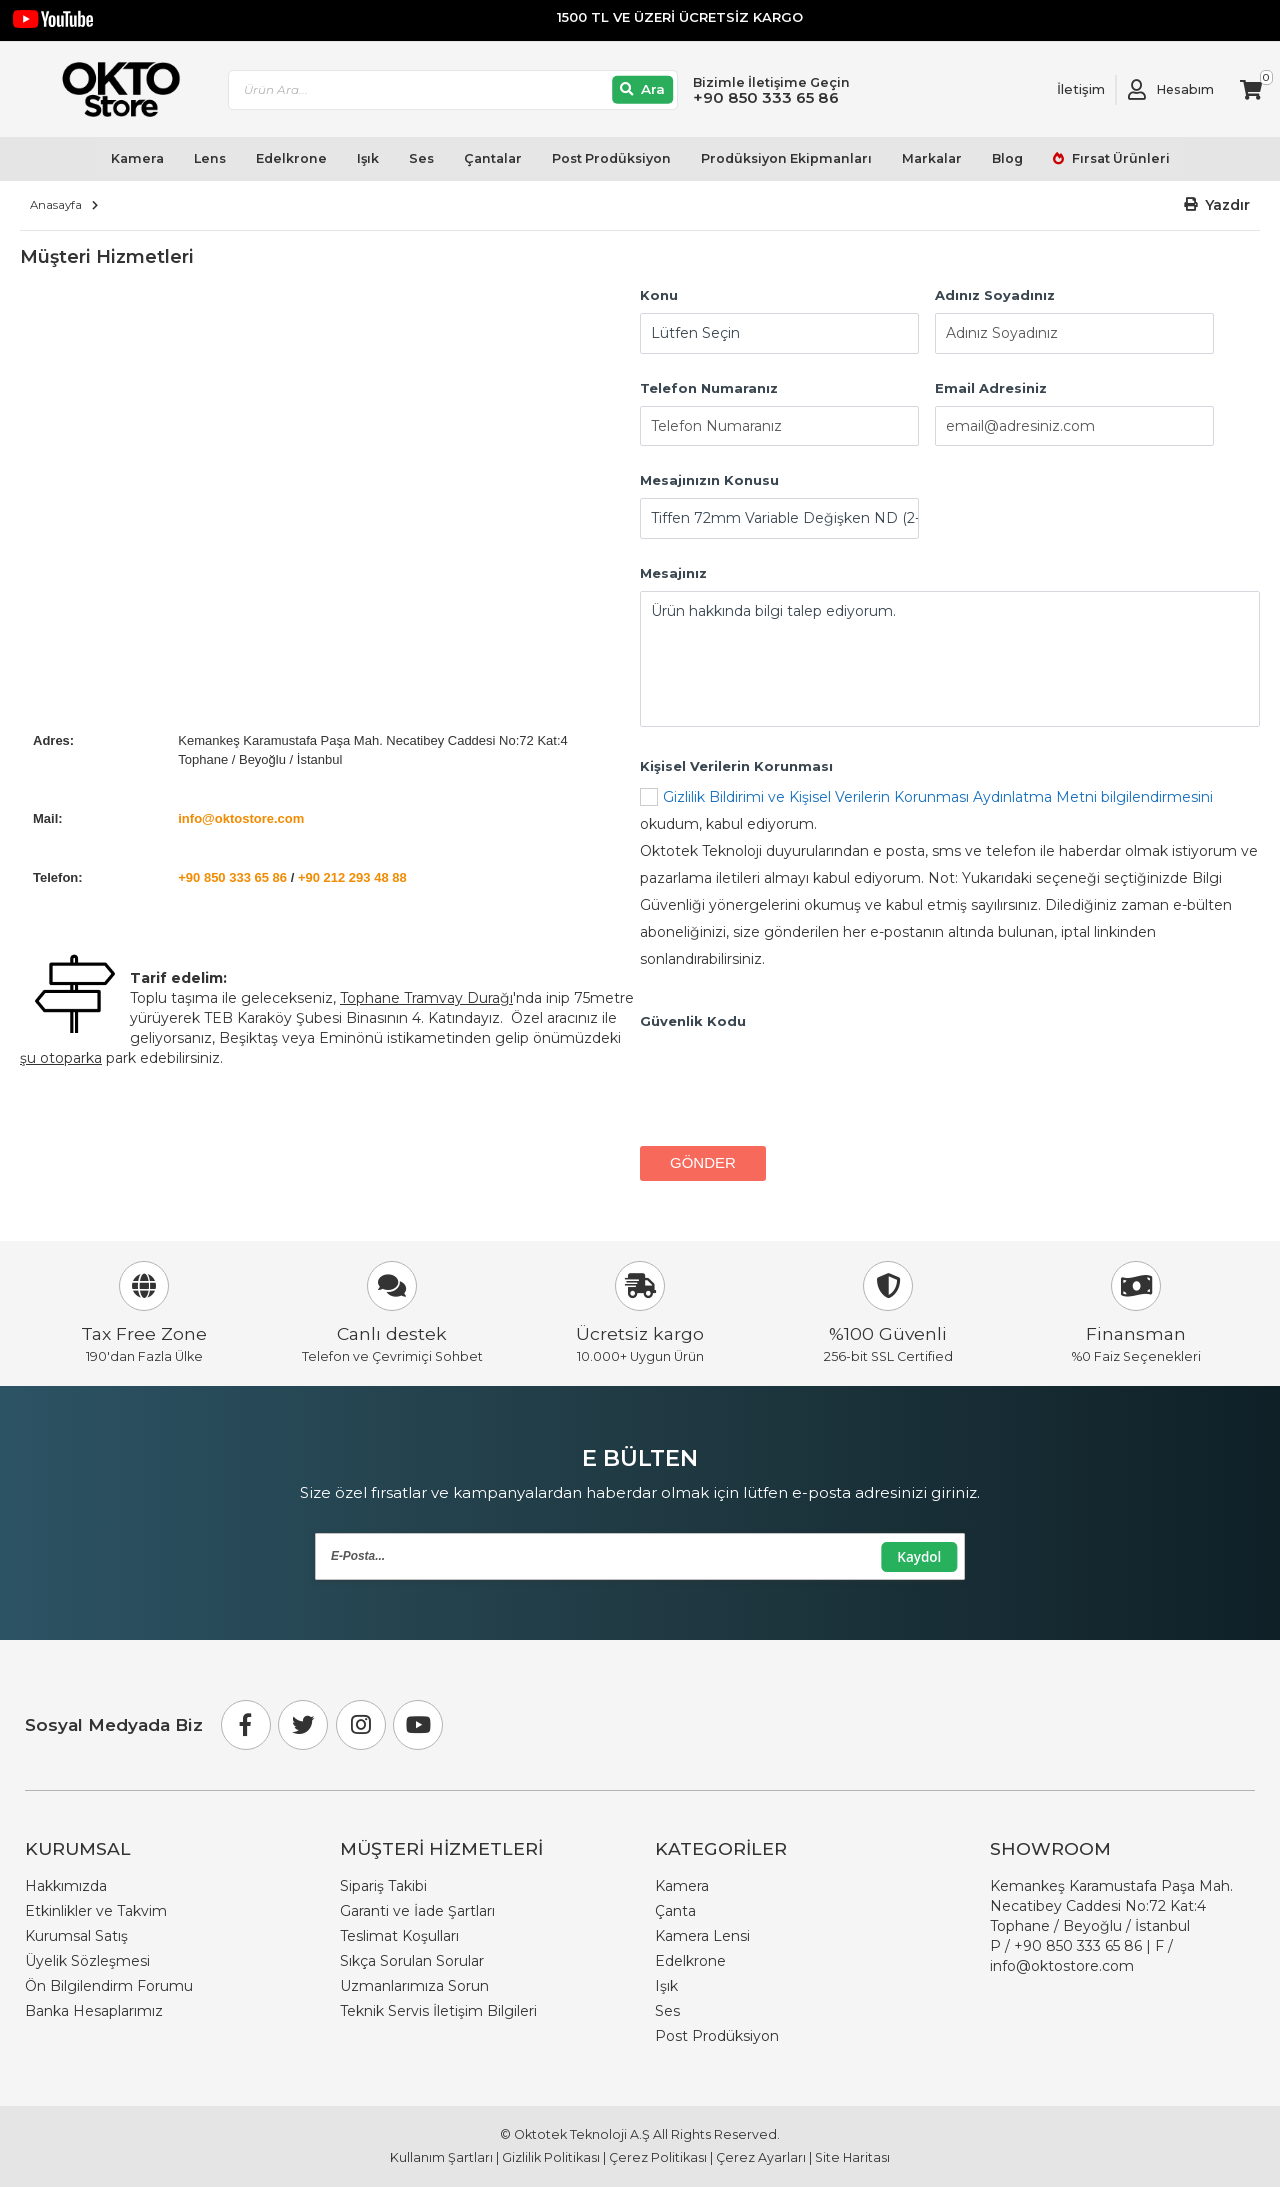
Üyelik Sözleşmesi (87, 1961)
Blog (1006, 159)
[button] (1217, 205)
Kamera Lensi (702, 1936)
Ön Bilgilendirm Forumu (109, 1986)
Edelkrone (291, 159)
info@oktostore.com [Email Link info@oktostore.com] (1062, 1966)
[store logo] (113, 90)
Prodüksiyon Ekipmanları (785, 159)
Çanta (675, 1911)
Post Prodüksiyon (610, 159)
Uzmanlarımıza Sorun (414, 1986)
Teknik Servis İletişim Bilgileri (438, 2011)
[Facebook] (246, 1725)
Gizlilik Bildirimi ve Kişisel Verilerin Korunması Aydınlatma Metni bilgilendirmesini (938, 797)
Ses (421, 159)
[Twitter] (303, 1725)
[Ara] (644, 90)
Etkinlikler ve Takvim (96, 1911)
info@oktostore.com (241, 818)
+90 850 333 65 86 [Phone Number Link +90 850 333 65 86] (1078, 1946)
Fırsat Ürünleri (1118, 159)
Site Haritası (852, 2157)
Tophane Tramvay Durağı (426, 998)
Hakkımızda (66, 1886)
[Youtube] (418, 1725)
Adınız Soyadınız (995, 295)
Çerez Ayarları (761, 2157)
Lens (210, 159)
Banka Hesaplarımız (94, 2011)
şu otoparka (61, 1058)
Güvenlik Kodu (693, 1021)
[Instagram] (361, 1725)
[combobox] (455, 90)
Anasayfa (56, 205)
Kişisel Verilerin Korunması (736, 766)
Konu (659, 295)
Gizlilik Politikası (551, 2157)
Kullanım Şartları (441, 2157)
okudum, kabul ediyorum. (950, 880)
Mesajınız (673, 574)
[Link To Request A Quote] (1066, 90)
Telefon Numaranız (709, 388)
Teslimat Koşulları (399, 1936)
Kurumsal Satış (76, 1936)
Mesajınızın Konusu (709, 481)
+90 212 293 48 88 (352, 877)
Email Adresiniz (991, 388)
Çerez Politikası (658, 2157)
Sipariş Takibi (383, 1886)
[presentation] (792, 1078)
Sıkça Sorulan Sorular (412, 1961)
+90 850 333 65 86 (232, 877)
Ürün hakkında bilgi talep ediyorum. (950, 659)
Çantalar (492, 159)
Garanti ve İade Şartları (417, 1911)
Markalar (931, 159)
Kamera (137, 159)
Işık (368, 159)
